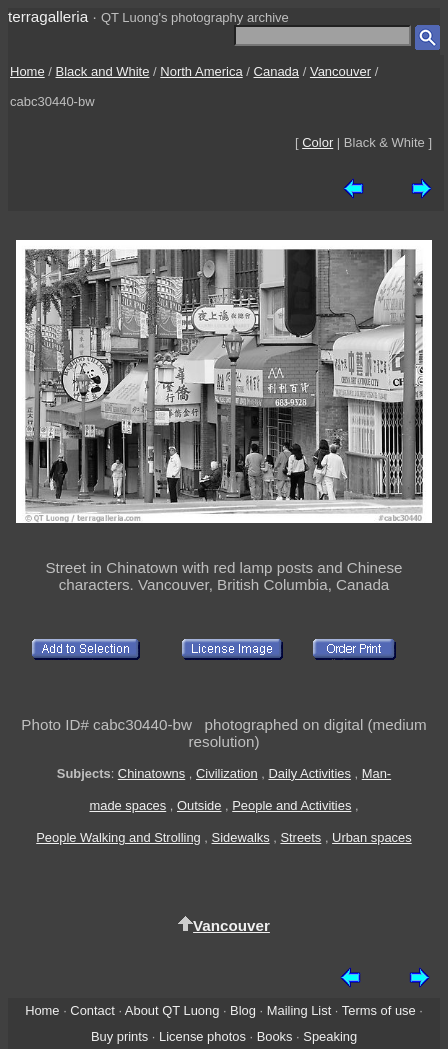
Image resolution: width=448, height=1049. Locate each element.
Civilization (227, 773)
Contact (92, 1010)
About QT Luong (172, 1010)
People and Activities (291, 805)
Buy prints (119, 1036)
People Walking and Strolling (118, 837)
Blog (243, 1010)
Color (317, 142)
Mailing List (299, 1010)
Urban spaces (372, 837)
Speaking (330, 1036)
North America (201, 71)
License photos (202, 1036)
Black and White (103, 71)
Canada (277, 71)
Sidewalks (241, 837)
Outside (199, 805)
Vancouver (340, 71)
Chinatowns (151, 773)
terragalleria (48, 16)
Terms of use (379, 1010)
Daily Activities (309, 773)
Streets (300, 837)
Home (27, 71)
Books (275, 1036)
